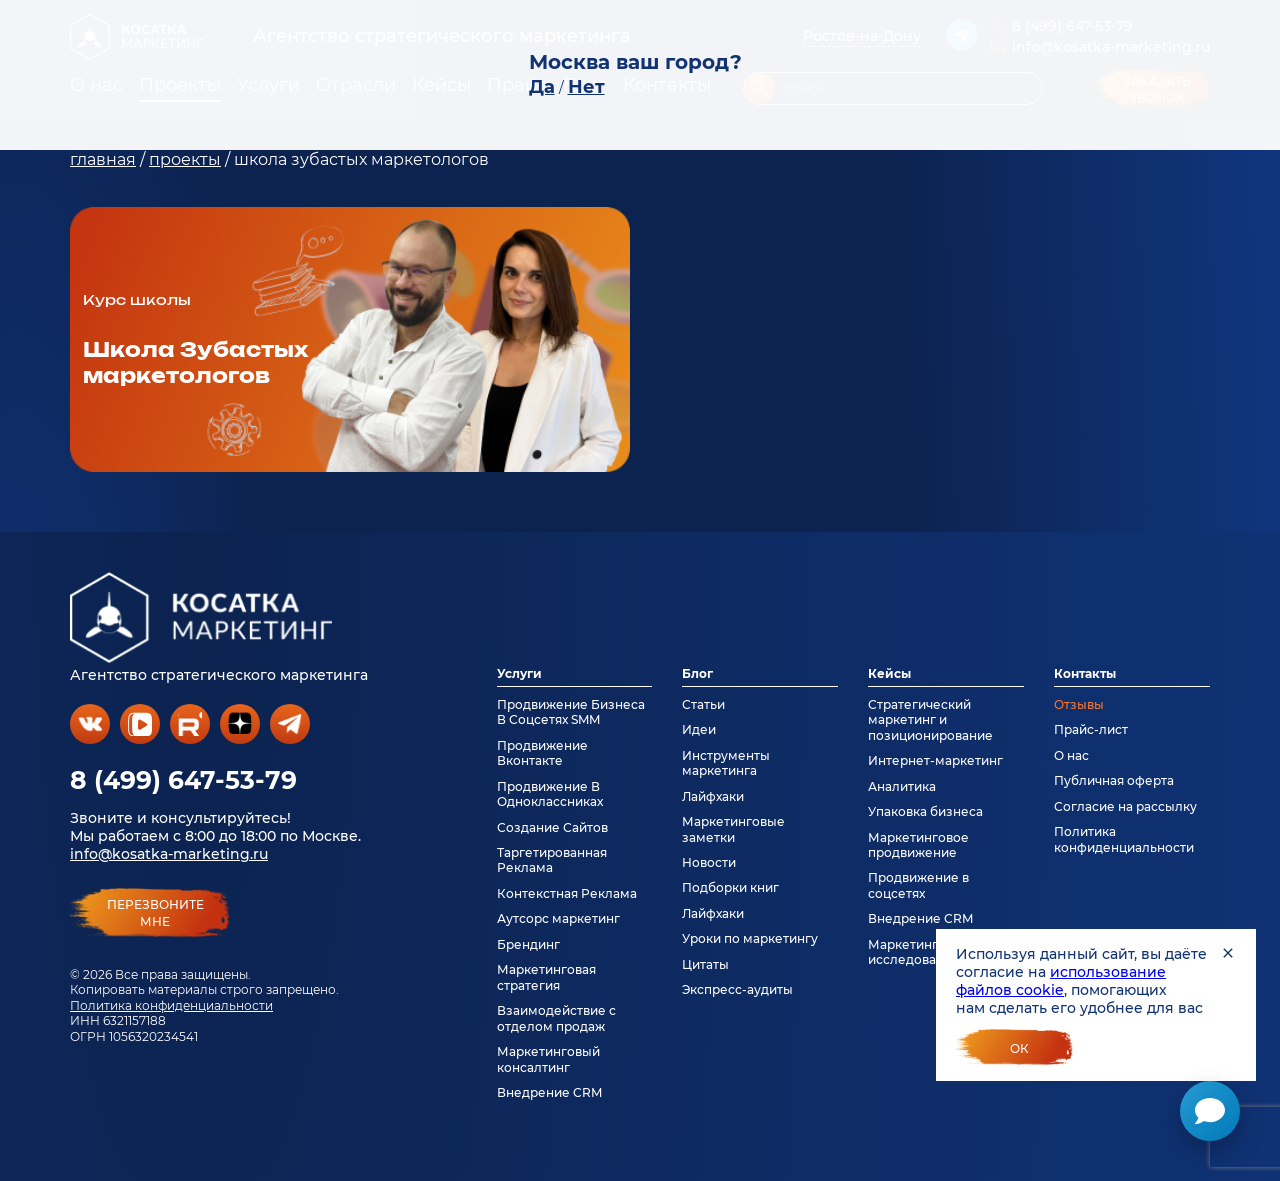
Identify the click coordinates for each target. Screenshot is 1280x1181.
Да (542, 87)
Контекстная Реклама (567, 893)
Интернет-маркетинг (935, 760)
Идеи (699, 729)
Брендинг (528, 944)
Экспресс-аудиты (737, 989)
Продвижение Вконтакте (542, 753)
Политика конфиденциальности (171, 1005)
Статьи (703, 704)
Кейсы (889, 673)
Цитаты (705, 964)
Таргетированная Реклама (552, 860)
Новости (709, 862)
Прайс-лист (1091, 729)
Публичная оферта (1114, 780)
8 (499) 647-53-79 (183, 780)
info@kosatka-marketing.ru (169, 854)
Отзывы (1079, 704)
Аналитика (902, 786)
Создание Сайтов (552, 827)
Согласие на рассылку (1125, 806)
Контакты (1085, 673)
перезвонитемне (155, 913)
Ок (1019, 1048)
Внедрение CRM (549, 1092)
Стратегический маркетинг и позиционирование (930, 720)
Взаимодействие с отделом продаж (556, 1018)
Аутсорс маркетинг (558, 918)
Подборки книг (730, 887)
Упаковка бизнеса (925, 811)
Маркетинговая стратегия (546, 977)
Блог (697, 673)
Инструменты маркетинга (726, 763)
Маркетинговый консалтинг (548, 1059)
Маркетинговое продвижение (918, 845)
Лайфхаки (713, 796)
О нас (1071, 755)
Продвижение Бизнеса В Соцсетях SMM (571, 712)
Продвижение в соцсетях (918, 885)
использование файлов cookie (1061, 981)
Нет (586, 87)
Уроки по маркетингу (750, 938)
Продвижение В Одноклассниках (550, 794)
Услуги (519, 673)
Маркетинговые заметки (733, 829)
